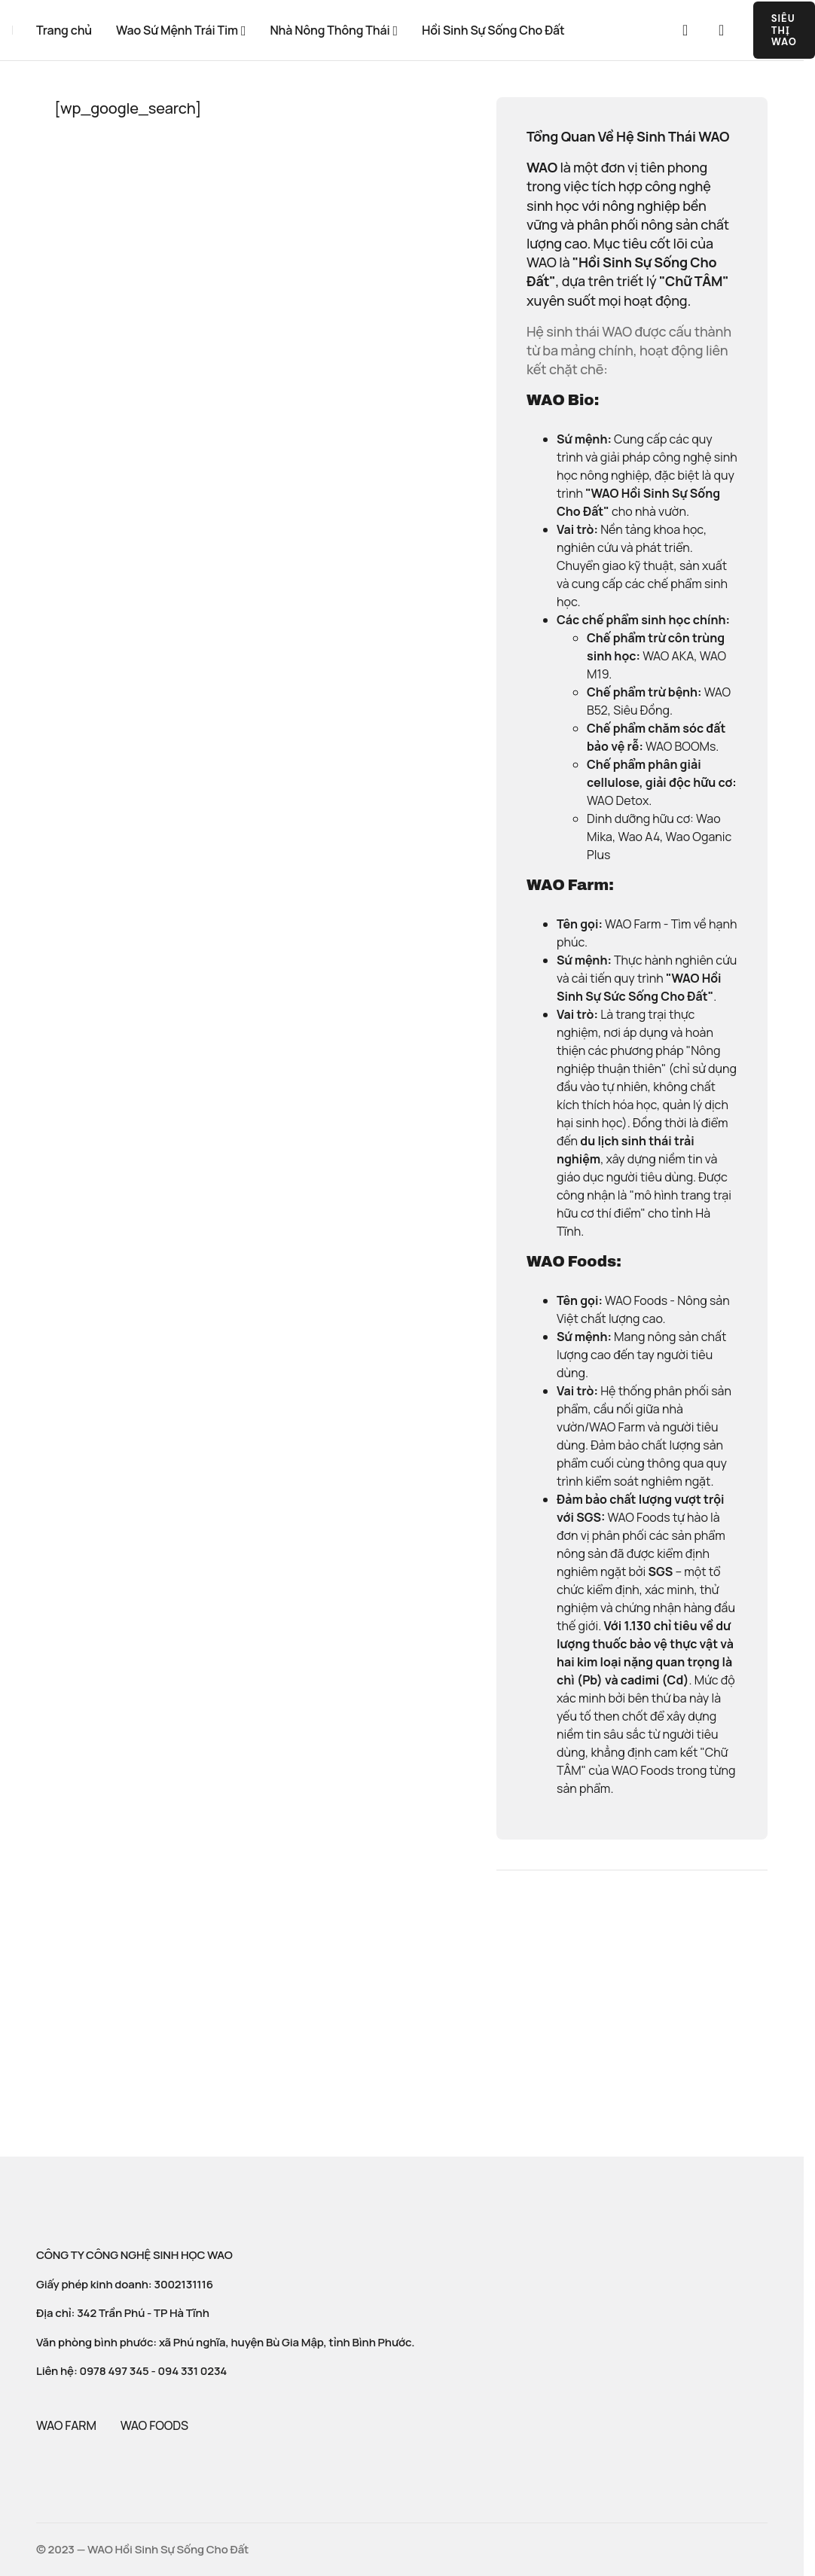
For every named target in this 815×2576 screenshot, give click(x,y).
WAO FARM (66, 2425)
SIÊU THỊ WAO (784, 30)
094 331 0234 (192, 2371)
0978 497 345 (114, 2371)
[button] (685, 30)
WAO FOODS (154, 2425)
